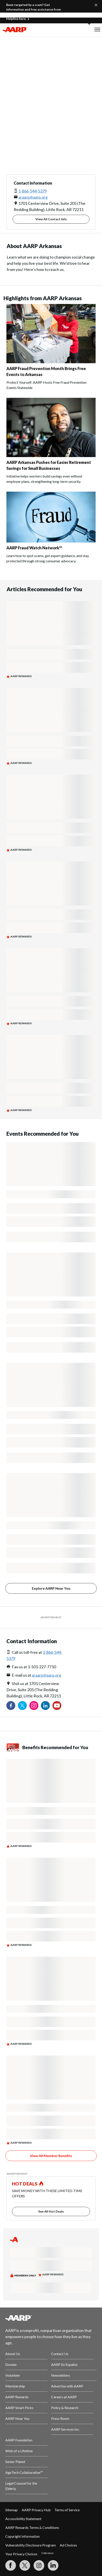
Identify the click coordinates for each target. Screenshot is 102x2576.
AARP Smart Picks (19, 2408)
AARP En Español (64, 2364)
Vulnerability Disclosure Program (30, 2545)
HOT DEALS (25, 2183)
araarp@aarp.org (33, 197)
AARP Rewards (17, 2397)
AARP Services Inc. (65, 2429)
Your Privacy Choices (21, 2554)
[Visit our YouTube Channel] (56, 1705)
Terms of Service (67, 2510)
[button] (97, 29)
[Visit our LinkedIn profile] (45, 1705)
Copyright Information (22, 2536)
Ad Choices (68, 2545)
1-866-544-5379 (32, 191)
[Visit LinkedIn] (53, 2565)
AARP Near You (17, 2418)
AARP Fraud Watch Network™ (34, 547)
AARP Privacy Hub (36, 2510)
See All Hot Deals (51, 2211)
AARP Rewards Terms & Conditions (32, 2527)
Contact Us (59, 2354)
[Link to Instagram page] (33, 1705)
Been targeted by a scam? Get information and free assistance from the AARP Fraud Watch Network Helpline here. (33, 11)
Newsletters (60, 2375)
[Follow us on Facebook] (10, 1705)
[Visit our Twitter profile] (22, 1705)
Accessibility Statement (23, 2519)
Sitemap (11, 2510)
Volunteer (12, 2375)
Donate (11, 2364)
